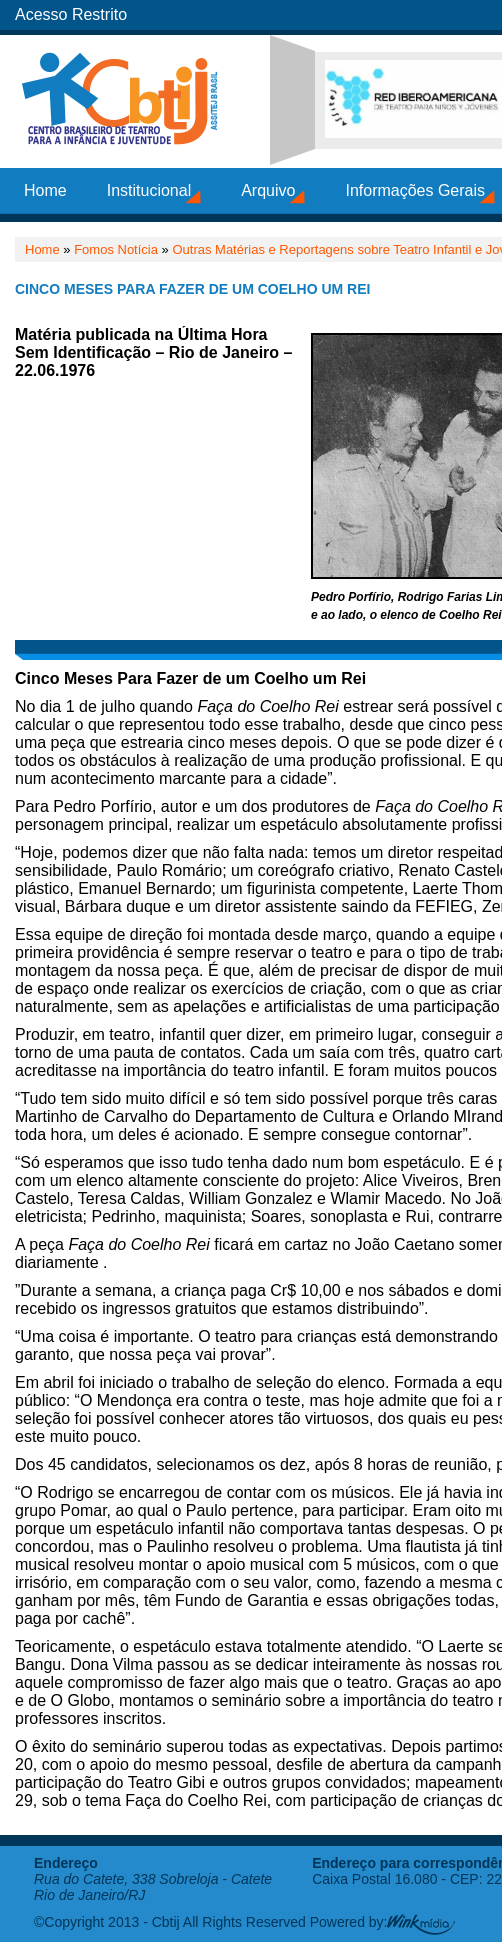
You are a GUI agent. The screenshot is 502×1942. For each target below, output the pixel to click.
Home (45, 190)
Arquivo (268, 190)
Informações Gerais (415, 190)
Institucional (149, 190)
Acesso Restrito (71, 14)
